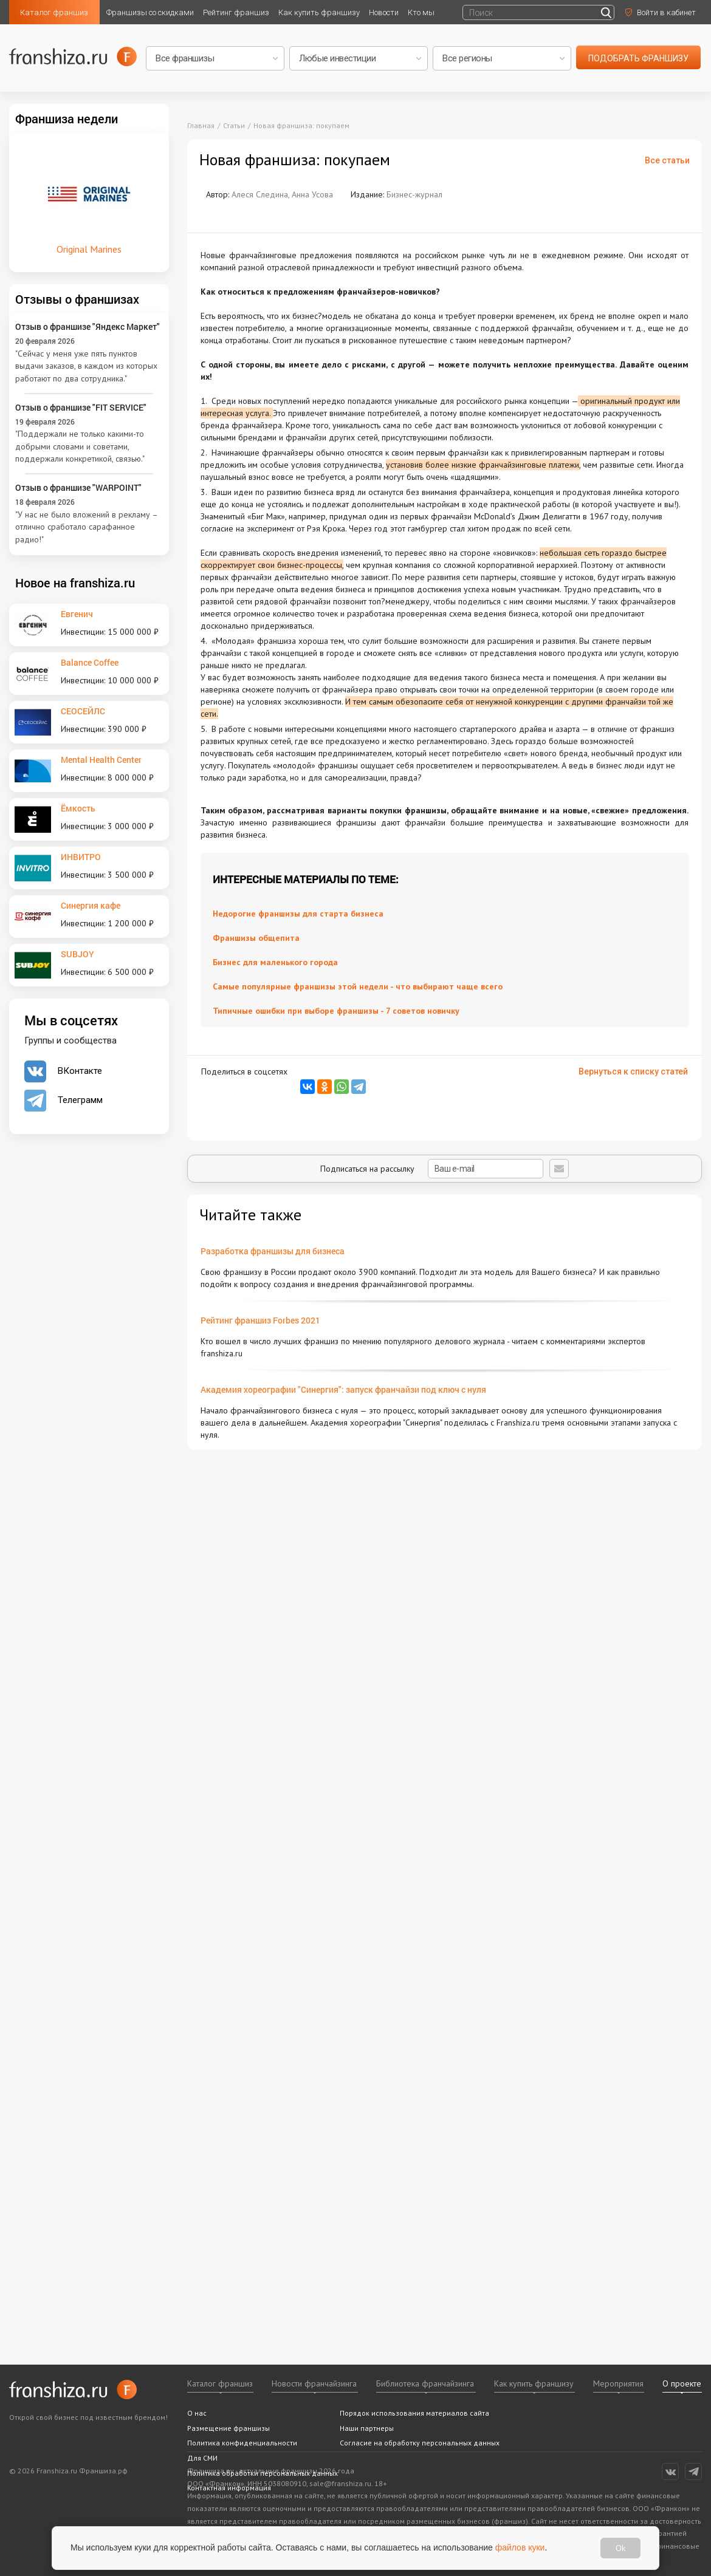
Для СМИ (202, 2457)
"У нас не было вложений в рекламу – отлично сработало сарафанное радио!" (86, 527)
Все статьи (667, 160)
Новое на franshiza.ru (75, 582)
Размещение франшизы (228, 2428)
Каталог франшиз (54, 12)
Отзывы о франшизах (77, 299)
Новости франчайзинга (314, 2383)
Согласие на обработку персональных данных (420, 2442)
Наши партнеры (367, 2428)
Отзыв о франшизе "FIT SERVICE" (80, 407)
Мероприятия (618, 2383)
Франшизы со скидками (150, 12)
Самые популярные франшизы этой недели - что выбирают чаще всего (358, 986)
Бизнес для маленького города (275, 962)
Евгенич (77, 614)
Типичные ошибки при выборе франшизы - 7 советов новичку (336, 1010)
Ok (620, 2548)
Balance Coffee (89, 662)
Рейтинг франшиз (236, 12)
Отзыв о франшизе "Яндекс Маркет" (87, 326)
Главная (201, 125)
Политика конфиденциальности (242, 2442)
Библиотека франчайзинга (425, 2383)
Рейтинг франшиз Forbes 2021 (260, 1320)
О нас (197, 2412)
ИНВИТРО (81, 857)
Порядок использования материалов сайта (414, 2412)
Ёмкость (78, 808)
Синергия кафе (90, 905)
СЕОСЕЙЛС (83, 711)
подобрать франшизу (638, 58)
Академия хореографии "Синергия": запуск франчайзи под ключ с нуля (343, 1389)
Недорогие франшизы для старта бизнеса (298, 913)
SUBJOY (77, 954)
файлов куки (520, 2547)
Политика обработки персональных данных (262, 2473)
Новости (384, 12)
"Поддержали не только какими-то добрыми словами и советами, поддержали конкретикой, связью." (80, 446)
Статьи (234, 125)
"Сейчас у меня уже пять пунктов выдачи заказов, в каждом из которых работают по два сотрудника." (86, 366)
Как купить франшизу (319, 12)
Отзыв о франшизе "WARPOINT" (78, 487)
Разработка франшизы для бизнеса (273, 1251)
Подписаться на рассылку (431, 1168)
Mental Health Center (101, 759)
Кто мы (421, 12)
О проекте (681, 2383)
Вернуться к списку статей (633, 1071)
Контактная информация (229, 2487)
